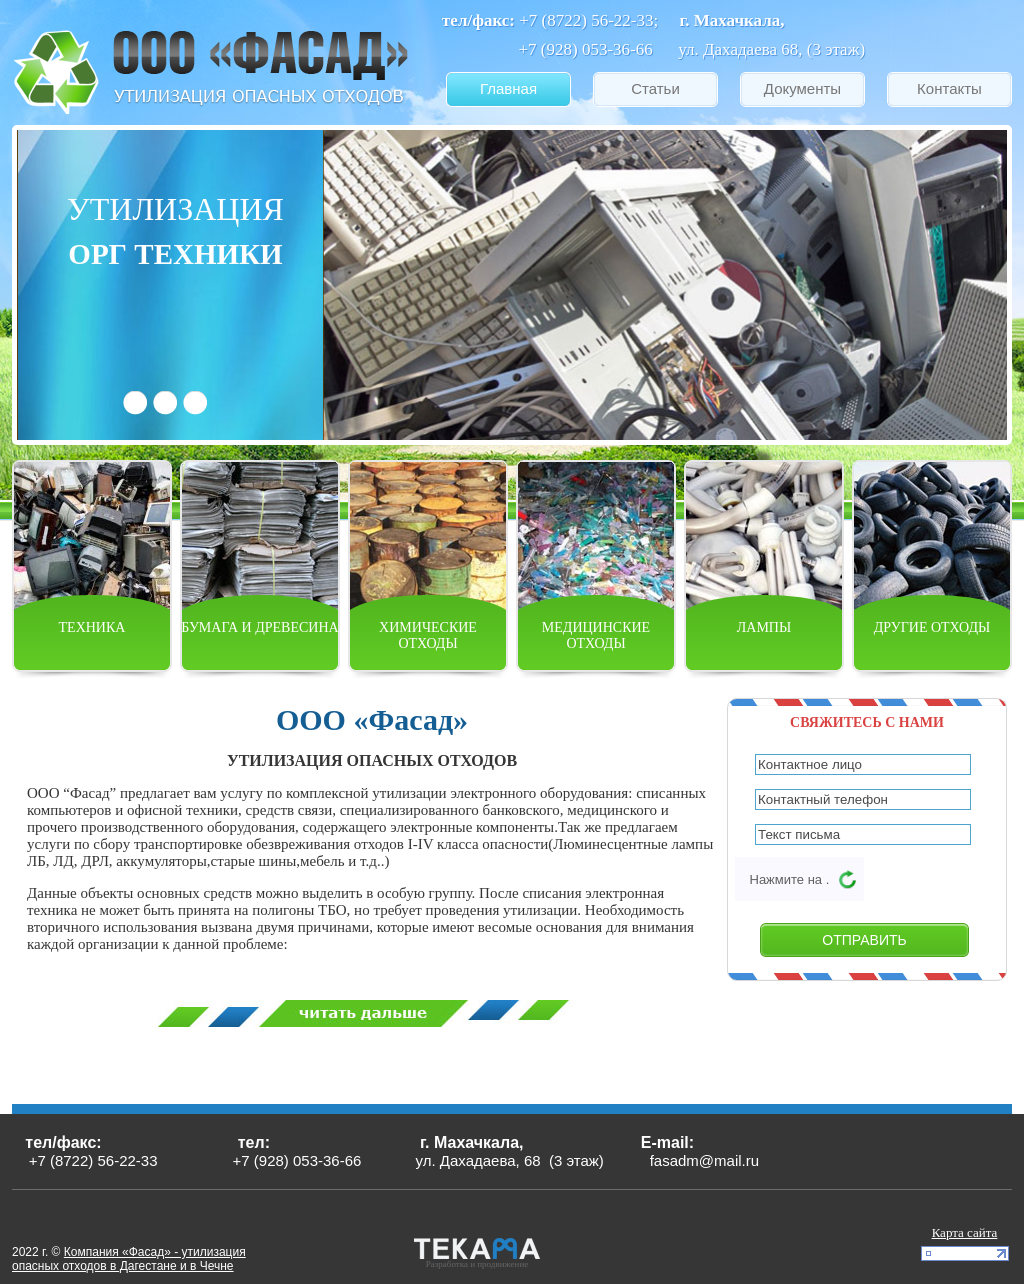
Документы (802, 88)
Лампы (764, 627)
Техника (92, 627)
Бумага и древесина (259, 627)
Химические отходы (428, 635)
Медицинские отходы (596, 635)
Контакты (949, 88)
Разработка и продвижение (477, 1264)
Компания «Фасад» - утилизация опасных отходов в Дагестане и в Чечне (129, 1259)
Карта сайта (965, 1232)
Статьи (655, 88)
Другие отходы (932, 627)
